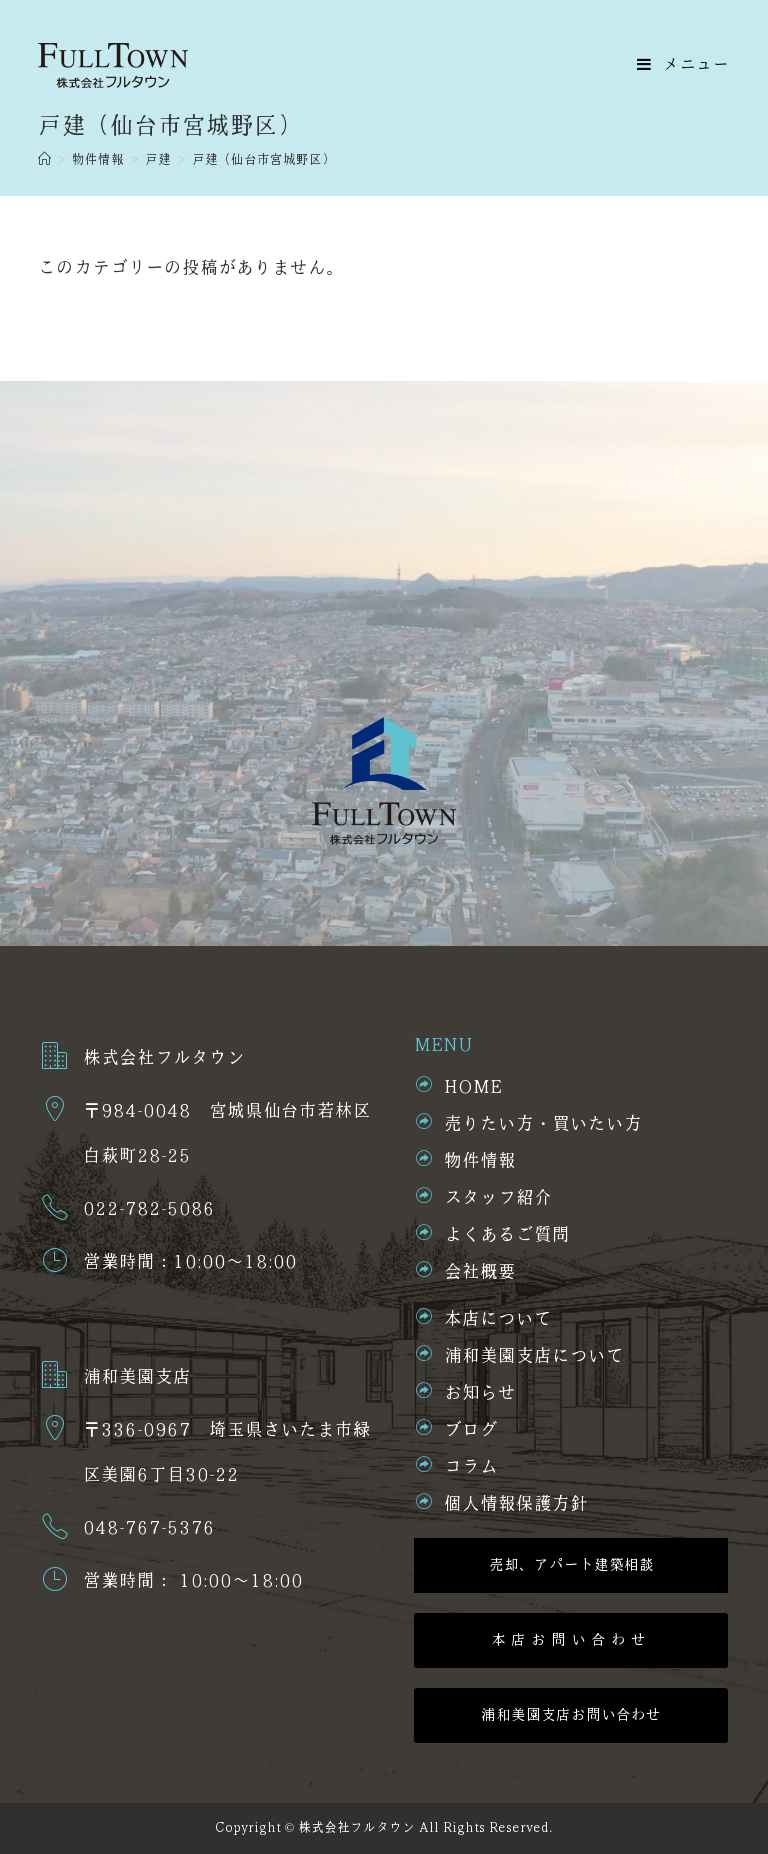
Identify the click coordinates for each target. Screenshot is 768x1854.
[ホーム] (44, 160)
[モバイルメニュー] (683, 65)
